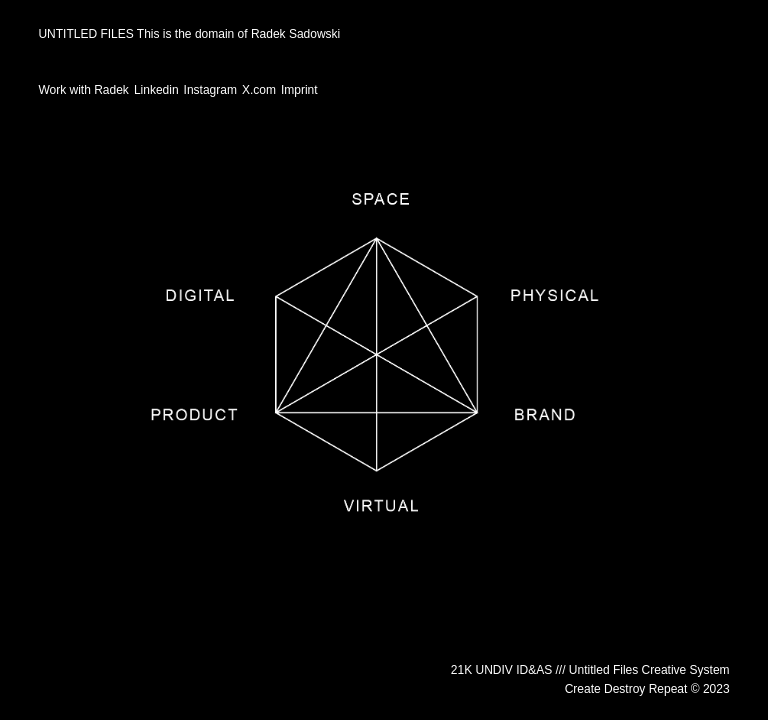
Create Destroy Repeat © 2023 (647, 689)
